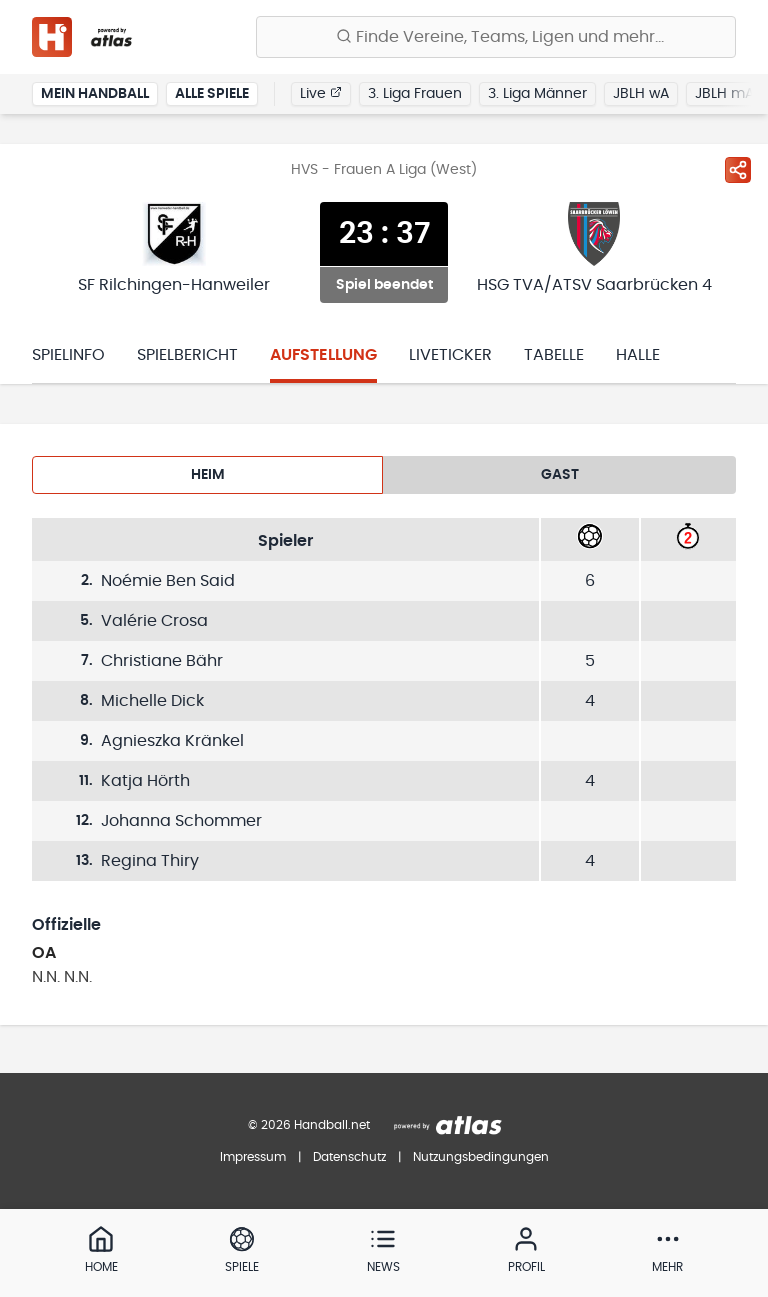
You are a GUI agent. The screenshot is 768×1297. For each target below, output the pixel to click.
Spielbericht (187, 355)
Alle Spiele (212, 94)
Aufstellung (323, 355)
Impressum (253, 1157)
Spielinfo (68, 355)
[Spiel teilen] (738, 170)
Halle (638, 355)
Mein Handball (95, 94)
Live (321, 93)
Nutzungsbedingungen (481, 1157)
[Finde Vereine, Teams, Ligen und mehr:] (496, 37)
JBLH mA (724, 94)
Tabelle (554, 355)
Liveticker (450, 355)
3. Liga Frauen (415, 94)
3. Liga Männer (537, 94)
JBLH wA (641, 94)
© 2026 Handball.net (309, 1125)
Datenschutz (349, 1157)
